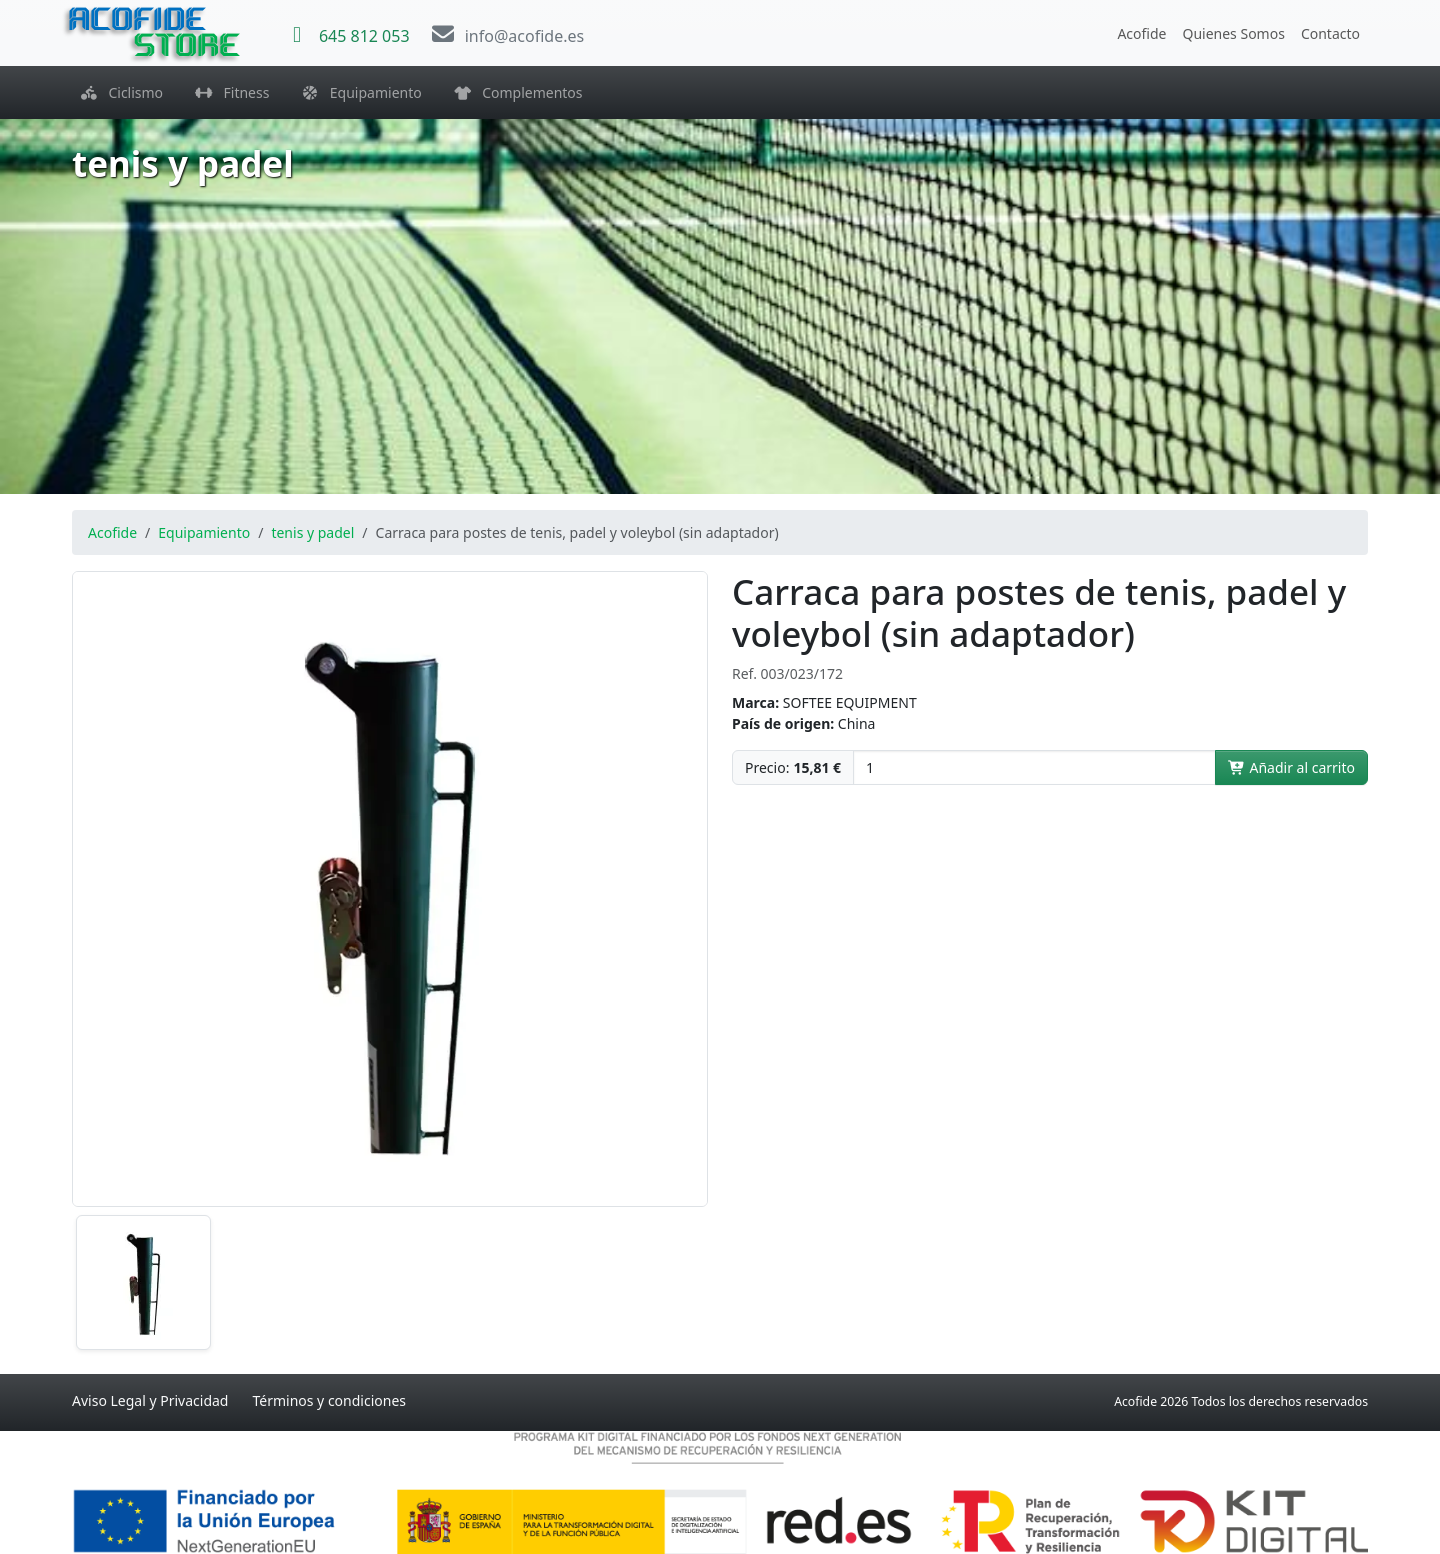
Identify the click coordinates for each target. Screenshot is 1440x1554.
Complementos (518, 92)
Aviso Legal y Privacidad (150, 1400)
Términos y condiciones (329, 1400)
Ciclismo (121, 92)
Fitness (232, 92)
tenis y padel (312, 532)
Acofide (1141, 33)
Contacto (1330, 33)
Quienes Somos (1233, 33)
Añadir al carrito (1291, 767)
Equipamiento (361, 92)
